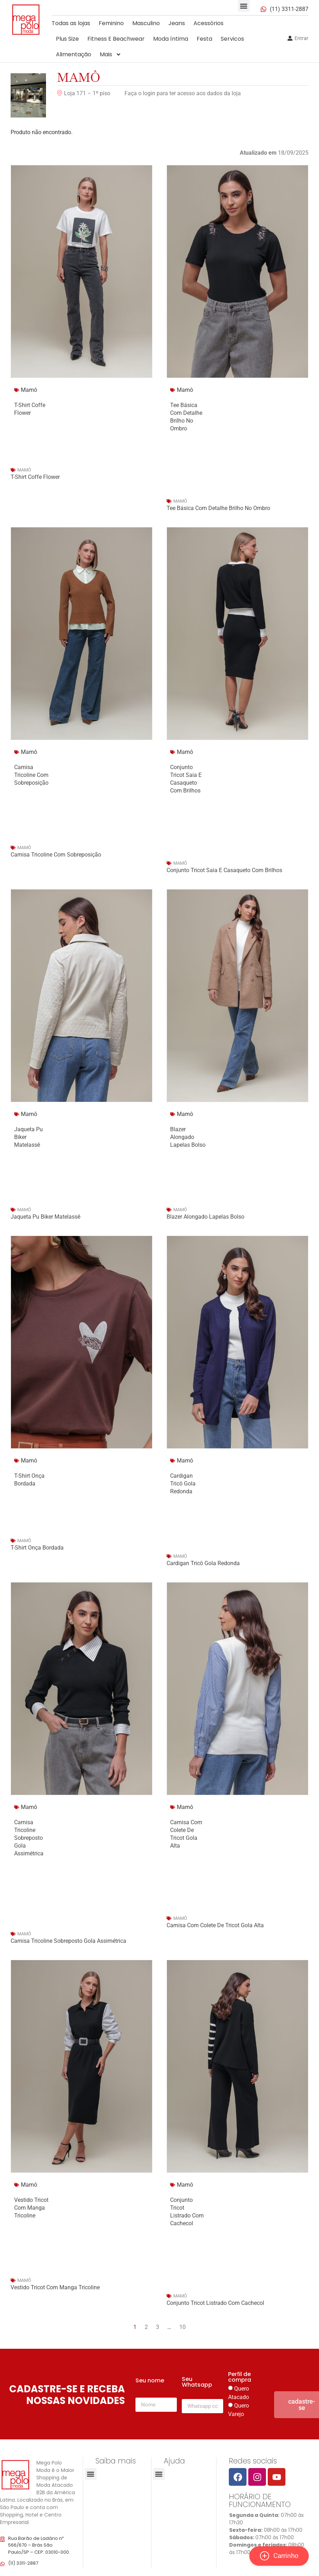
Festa (204, 39)
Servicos (232, 39)
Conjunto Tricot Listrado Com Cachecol (215, 2303)
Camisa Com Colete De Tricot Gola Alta (215, 1925)
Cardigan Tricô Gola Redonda (183, 1483)
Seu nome (149, 2381)
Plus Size (67, 39)
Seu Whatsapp (197, 2382)
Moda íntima (170, 39)
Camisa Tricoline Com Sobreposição (31, 775)
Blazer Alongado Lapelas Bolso (187, 1137)
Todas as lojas (71, 23)
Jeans (176, 23)
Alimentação (73, 54)
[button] (244, 6)
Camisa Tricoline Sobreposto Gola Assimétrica (29, 1838)
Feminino (111, 23)
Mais (110, 54)
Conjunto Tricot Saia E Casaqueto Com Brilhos (224, 870)
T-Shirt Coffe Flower (35, 477)
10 (182, 2327)
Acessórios (208, 23)
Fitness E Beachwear (116, 39)
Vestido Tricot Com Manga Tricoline (31, 2208)
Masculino (146, 23)
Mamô (78, 77)
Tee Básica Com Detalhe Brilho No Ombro (218, 508)
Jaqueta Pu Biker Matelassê (45, 1216)
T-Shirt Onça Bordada (37, 1547)
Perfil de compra (239, 2377)
